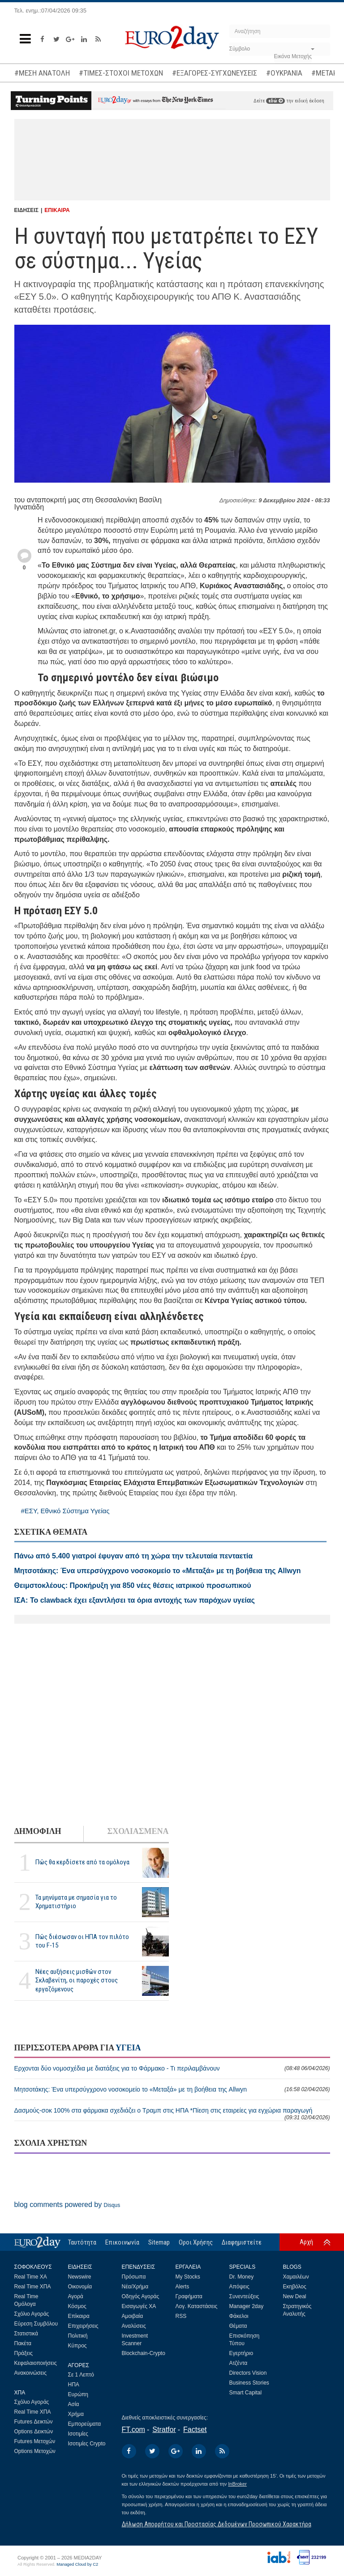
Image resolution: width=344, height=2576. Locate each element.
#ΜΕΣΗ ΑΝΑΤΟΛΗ (42, 72)
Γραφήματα (189, 2296)
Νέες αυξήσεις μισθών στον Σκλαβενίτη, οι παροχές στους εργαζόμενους (76, 1980)
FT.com (133, 2429)
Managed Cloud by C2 (77, 2564)
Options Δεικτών (33, 2431)
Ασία (73, 2404)
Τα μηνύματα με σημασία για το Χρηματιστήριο (76, 1901)
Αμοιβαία (132, 2316)
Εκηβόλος (294, 2286)
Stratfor (164, 2429)
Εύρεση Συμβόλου (36, 2324)
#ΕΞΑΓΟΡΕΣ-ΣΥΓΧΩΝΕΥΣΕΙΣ (214, 72)
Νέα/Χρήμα (135, 2286)
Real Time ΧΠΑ (32, 2286)
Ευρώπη (78, 2394)
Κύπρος (77, 2346)
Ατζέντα (238, 2363)
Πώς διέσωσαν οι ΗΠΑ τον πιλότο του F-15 (82, 1941)
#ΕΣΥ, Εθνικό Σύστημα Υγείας (65, 1511)
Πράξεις (23, 2353)
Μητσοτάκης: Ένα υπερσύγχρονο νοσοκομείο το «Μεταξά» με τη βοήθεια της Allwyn (172, 2089)
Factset (194, 2429)
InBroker (237, 2484)
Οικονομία (80, 2286)
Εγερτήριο (241, 2353)
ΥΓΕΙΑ (128, 2047)
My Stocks (188, 2277)
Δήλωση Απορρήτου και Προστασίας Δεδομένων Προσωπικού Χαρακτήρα (216, 2524)
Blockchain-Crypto (143, 2353)
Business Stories (249, 2383)
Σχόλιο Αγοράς (31, 2314)
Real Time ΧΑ (30, 2277)
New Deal (294, 2296)
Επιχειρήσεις (83, 2326)
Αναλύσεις (134, 2326)
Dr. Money (241, 2277)
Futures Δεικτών (33, 2422)
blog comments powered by (67, 2204)
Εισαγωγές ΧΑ (139, 2306)
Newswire (79, 2277)
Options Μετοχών (35, 2451)
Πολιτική (78, 2336)
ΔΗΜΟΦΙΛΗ (37, 1831)
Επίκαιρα (79, 2316)
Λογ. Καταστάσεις (197, 2306)
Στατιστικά (26, 2333)
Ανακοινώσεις (30, 2373)
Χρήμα (76, 2414)
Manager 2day (246, 2306)
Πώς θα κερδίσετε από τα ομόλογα (82, 1862)
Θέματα (238, 2326)
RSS (181, 2316)
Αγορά (75, 2296)
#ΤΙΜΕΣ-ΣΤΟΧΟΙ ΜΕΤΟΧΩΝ (121, 72)
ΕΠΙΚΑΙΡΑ (56, 210)
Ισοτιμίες (78, 2434)
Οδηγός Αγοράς (140, 2296)
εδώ (275, 101)
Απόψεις (239, 2286)
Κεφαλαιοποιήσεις (35, 2363)
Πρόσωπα (134, 2277)
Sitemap (159, 2242)
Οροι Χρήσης (196, 2242)
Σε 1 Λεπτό (81, 2375)
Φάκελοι (239, 2316)
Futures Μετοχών (35, 2441)
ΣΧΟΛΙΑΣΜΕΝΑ (137, 1831)
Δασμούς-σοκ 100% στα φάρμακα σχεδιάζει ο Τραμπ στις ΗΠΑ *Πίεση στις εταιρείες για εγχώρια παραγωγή (172, 2114)
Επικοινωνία (122, 2242)
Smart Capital (245, 2392)
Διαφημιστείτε (242, 2242)
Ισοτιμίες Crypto (87, 2443)
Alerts (182, 2286)
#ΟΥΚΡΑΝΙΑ (284, 72)
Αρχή (306, 2242)
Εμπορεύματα (84, 2424)
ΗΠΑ (73, 2384)
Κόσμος (77, 2306)
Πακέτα (22, 2343)
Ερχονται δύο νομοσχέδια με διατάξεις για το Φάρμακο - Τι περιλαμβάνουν (172, 2068)
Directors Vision (248, 2373)
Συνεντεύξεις (244, 2296)
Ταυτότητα (82, 2242)
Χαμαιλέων (296, 2277)
